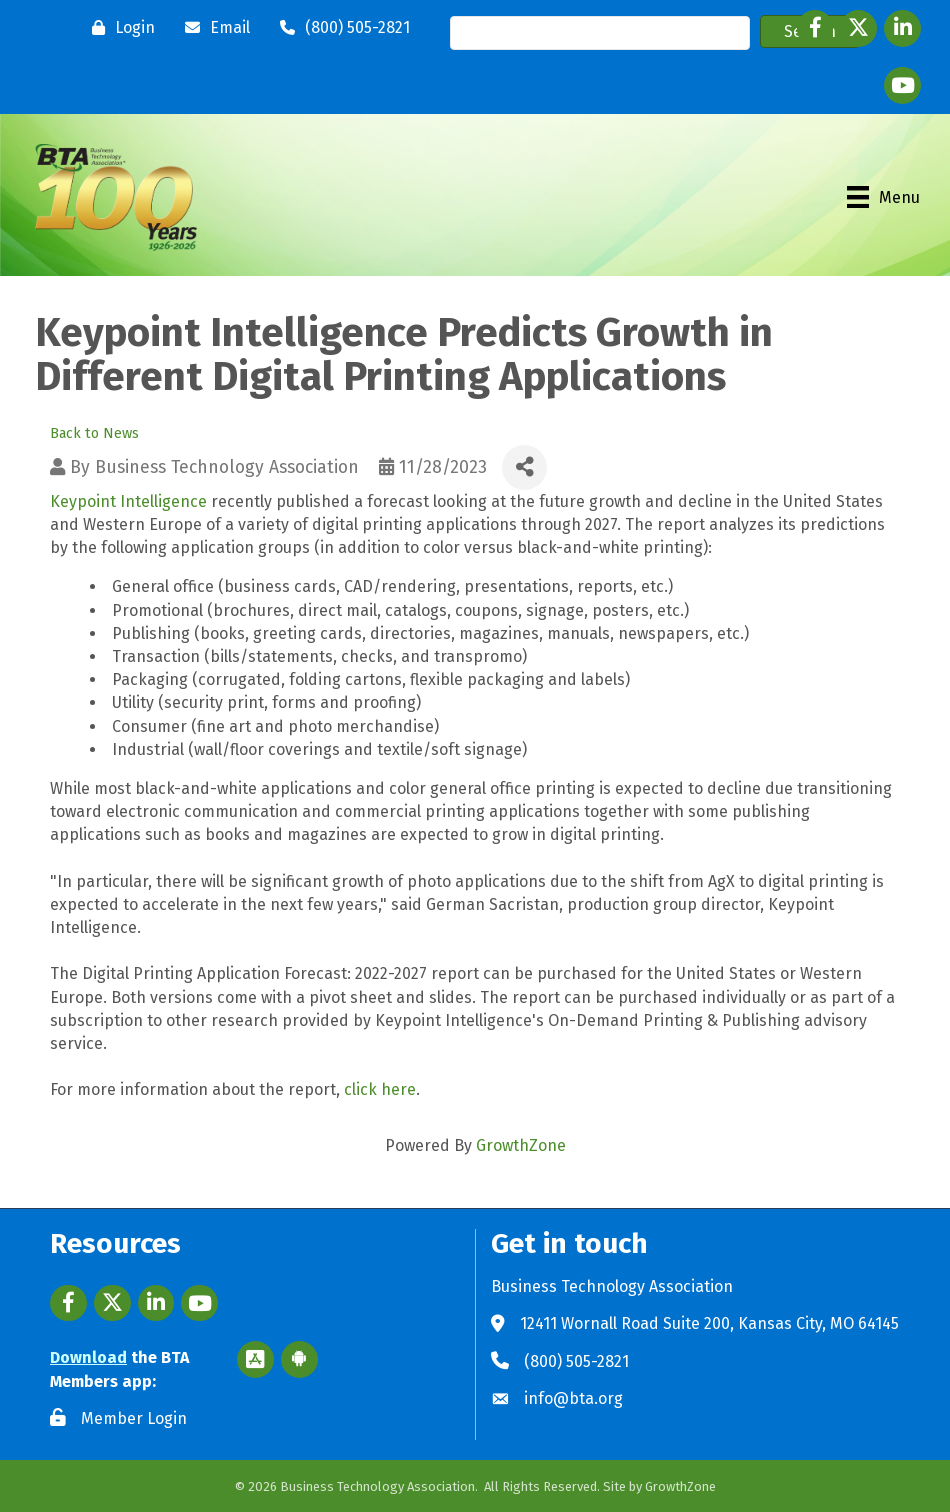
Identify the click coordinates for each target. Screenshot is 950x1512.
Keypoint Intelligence (128, 501)
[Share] (524, 467)
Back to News (94, 433)
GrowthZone (521, 1145)
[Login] (118, 28)
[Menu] (883, 197)
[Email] (212, 28)
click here (380, 1089)
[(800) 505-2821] (340, 28)
